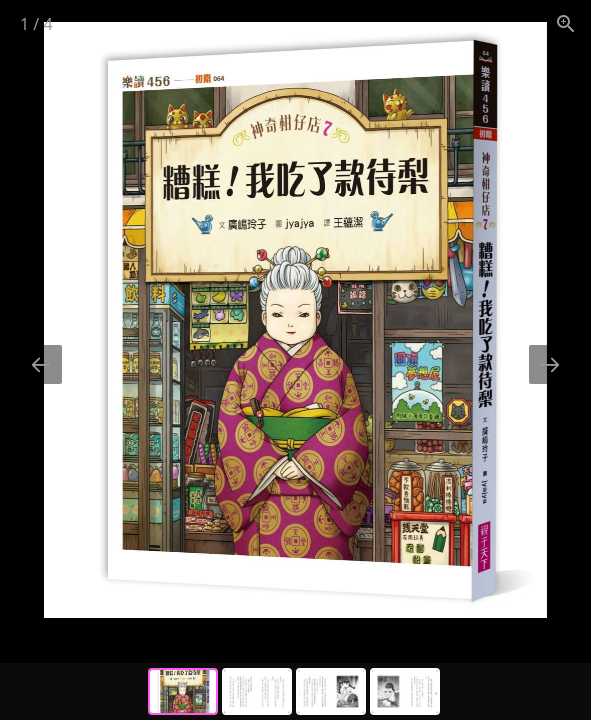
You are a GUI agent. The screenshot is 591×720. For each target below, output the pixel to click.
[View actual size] (566, 23)
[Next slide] (550, 364)
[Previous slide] (41, 364)
